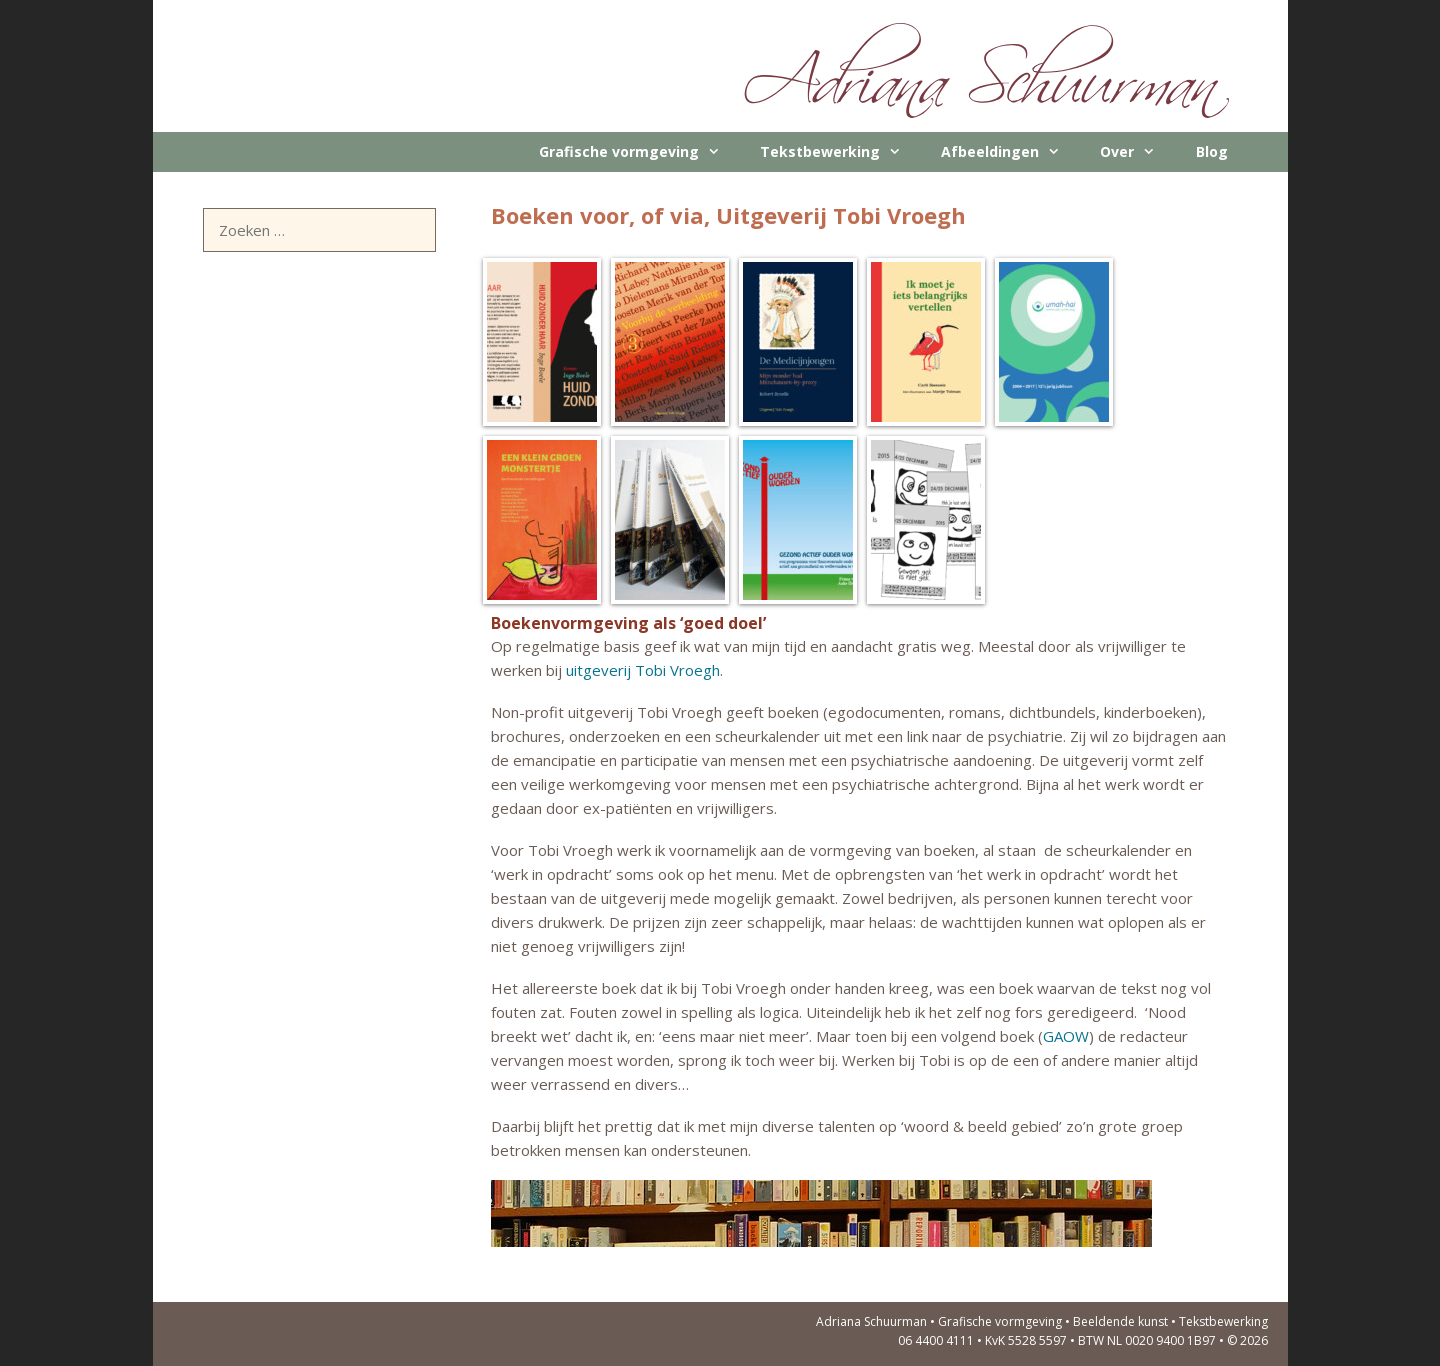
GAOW (1066, 1036)
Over (1137, 152)
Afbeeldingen (1010, 152)
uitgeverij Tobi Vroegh (643, 670)
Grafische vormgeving (639, 152)
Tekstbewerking (840, 152)
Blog (1212, 151)
